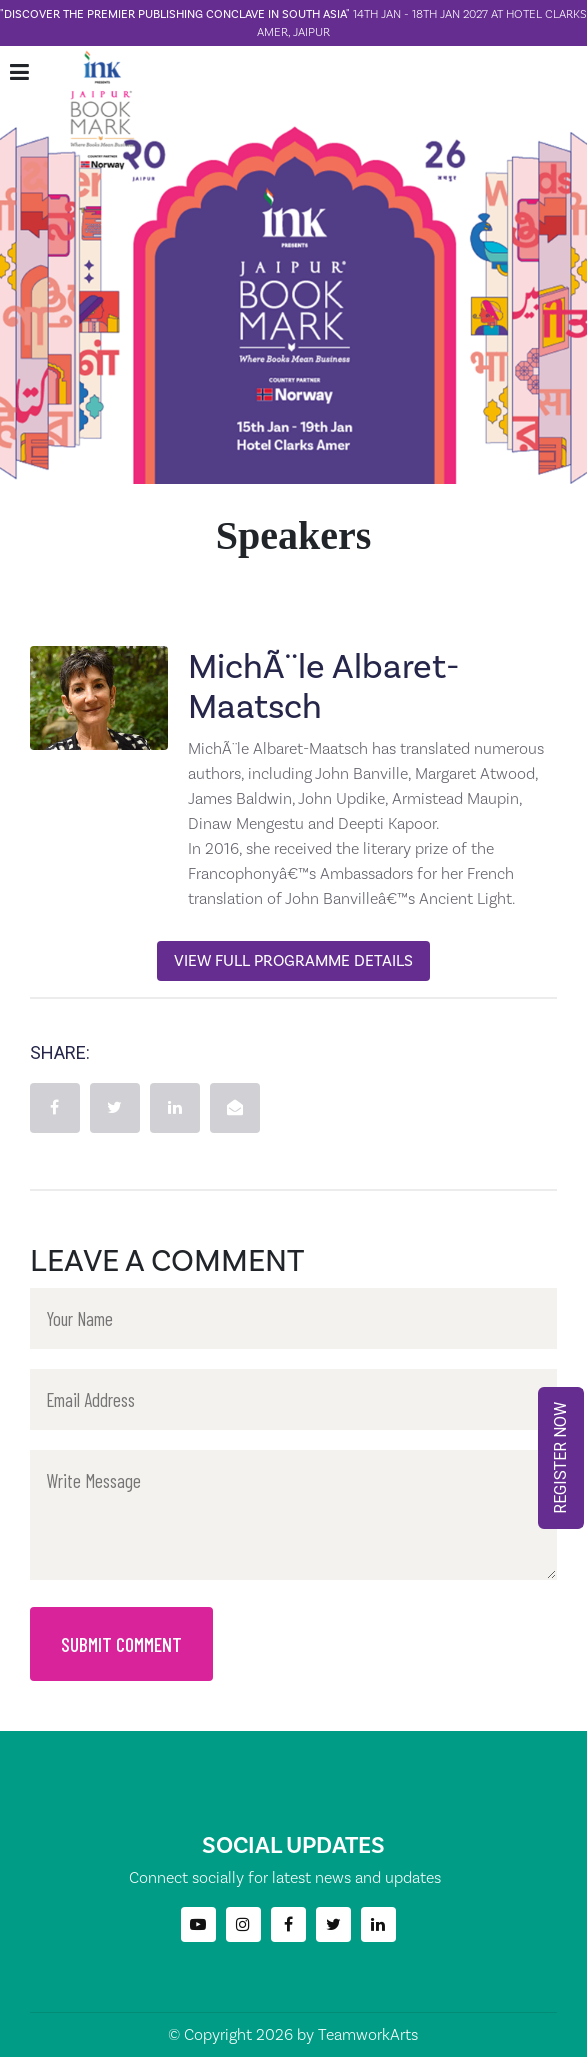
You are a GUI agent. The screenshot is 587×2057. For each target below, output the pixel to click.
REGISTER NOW (560, 1458)
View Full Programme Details (293, 960)
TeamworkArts (368, 2034)
